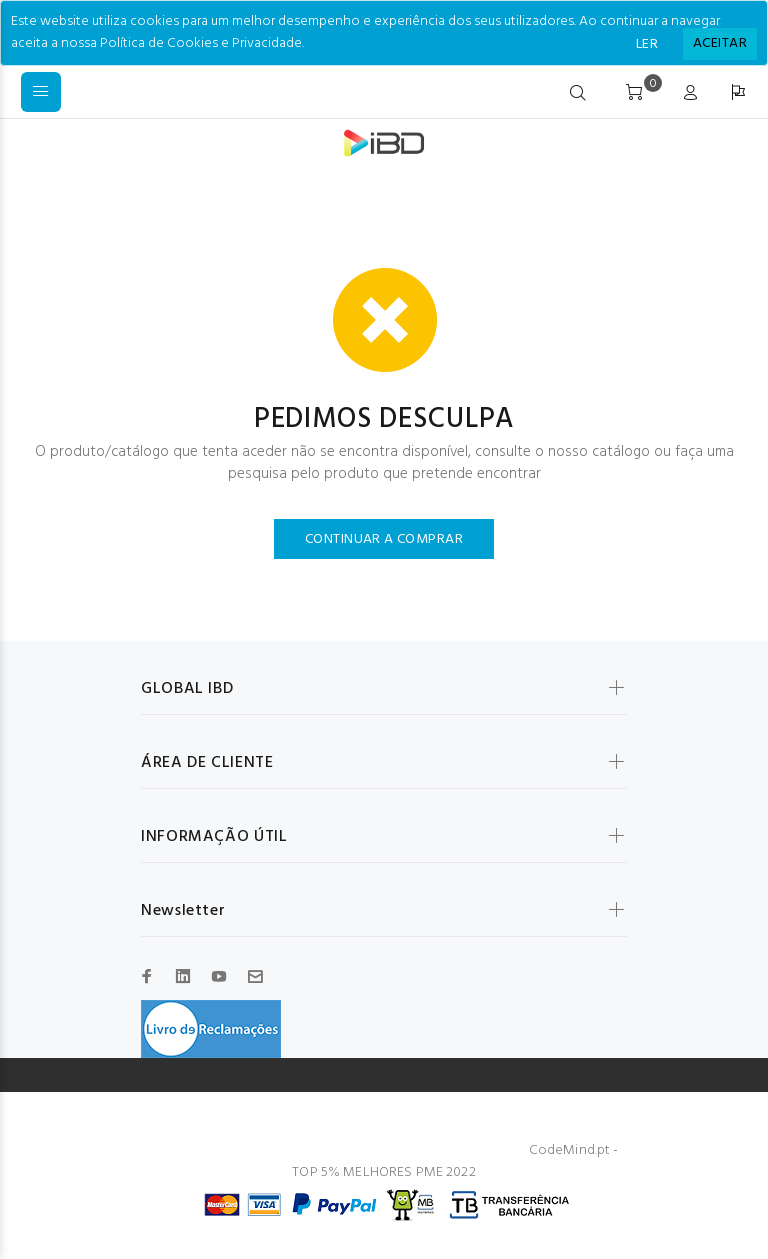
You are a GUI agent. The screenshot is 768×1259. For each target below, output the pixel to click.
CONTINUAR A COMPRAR (384, 539)
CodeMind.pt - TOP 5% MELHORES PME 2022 (455, 1161)
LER (647, 44)
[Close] (720, 44)
